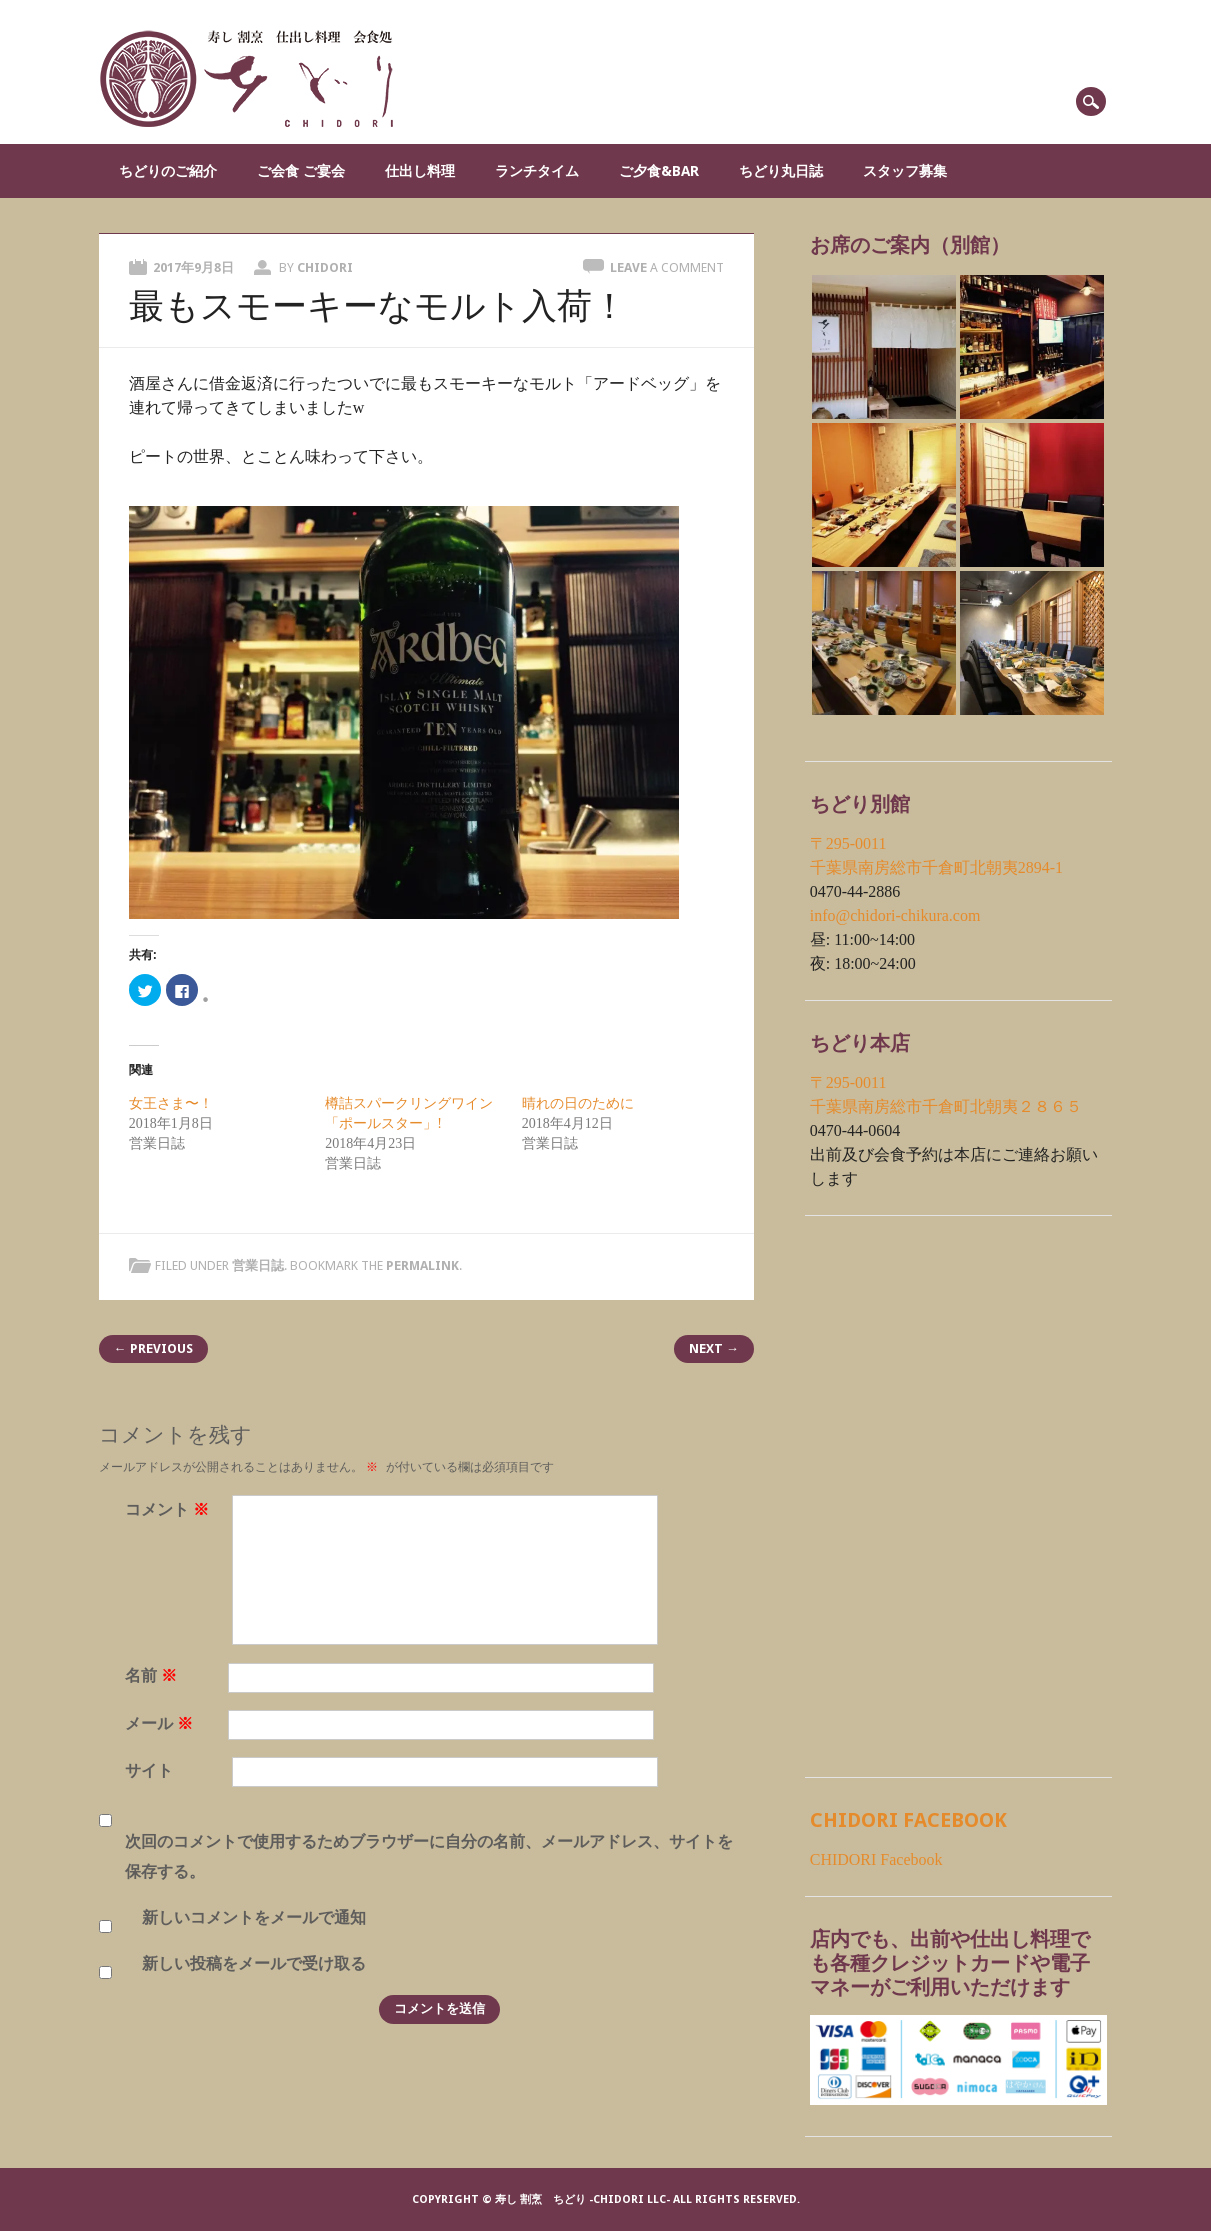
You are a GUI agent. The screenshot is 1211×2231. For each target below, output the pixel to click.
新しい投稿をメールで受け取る (254, 1963)
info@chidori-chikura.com (895, 915)
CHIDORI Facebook (908, 1820)
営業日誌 (258, 1265)
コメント (169, 1509)
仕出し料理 (420, 171)
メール (161, 1723)
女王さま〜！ (171, 1103)
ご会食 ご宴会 (301, 171)
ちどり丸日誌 (781, 171)
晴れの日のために (578, 1103)
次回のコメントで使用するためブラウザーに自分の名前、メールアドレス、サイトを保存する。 (429, 1856)
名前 (153, 1675)
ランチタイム (537, 171)
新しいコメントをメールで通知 (254, 1917)
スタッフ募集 (905, 171)
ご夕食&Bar (659, 171)
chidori (325, 267)
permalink (422, 1265)
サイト (149, 1770)
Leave (667, 267)
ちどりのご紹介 (168, 171)
